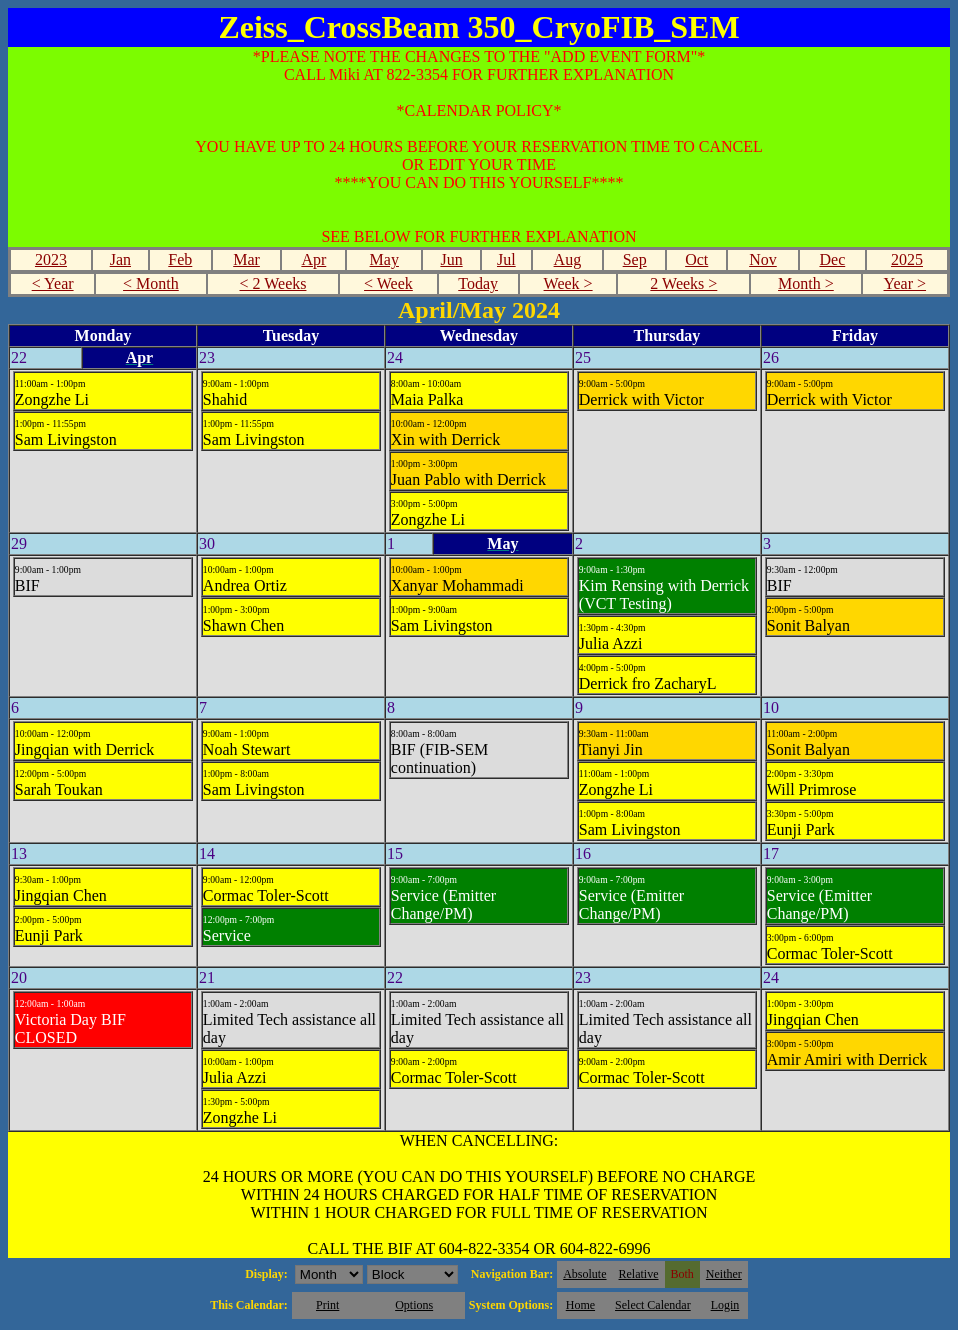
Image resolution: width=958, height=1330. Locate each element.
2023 (51, 259)
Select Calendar (653, 1305)
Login (725, 1305)
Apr (313, 259)
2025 (907, 259)
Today (478, 283)
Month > (806, 283)
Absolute (584, 1274)
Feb (180, 259)
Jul (506, 259)
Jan (120, 259)
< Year (53, 283)
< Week (388, 283)
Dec (832, 259)
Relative (639, 1274)
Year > (905, 283)
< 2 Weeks (272, 283)
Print (327, 1305)
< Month (151, 283)
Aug (568, 259)
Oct (696, 259)
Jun (451, 259)
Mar (246, 259)
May (384, 259)
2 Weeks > (683, 283)
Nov (763, 259)
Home (580, 1305)
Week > (568, 283)
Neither (724, 1274)
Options (414, 1305)
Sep (635, 259)
